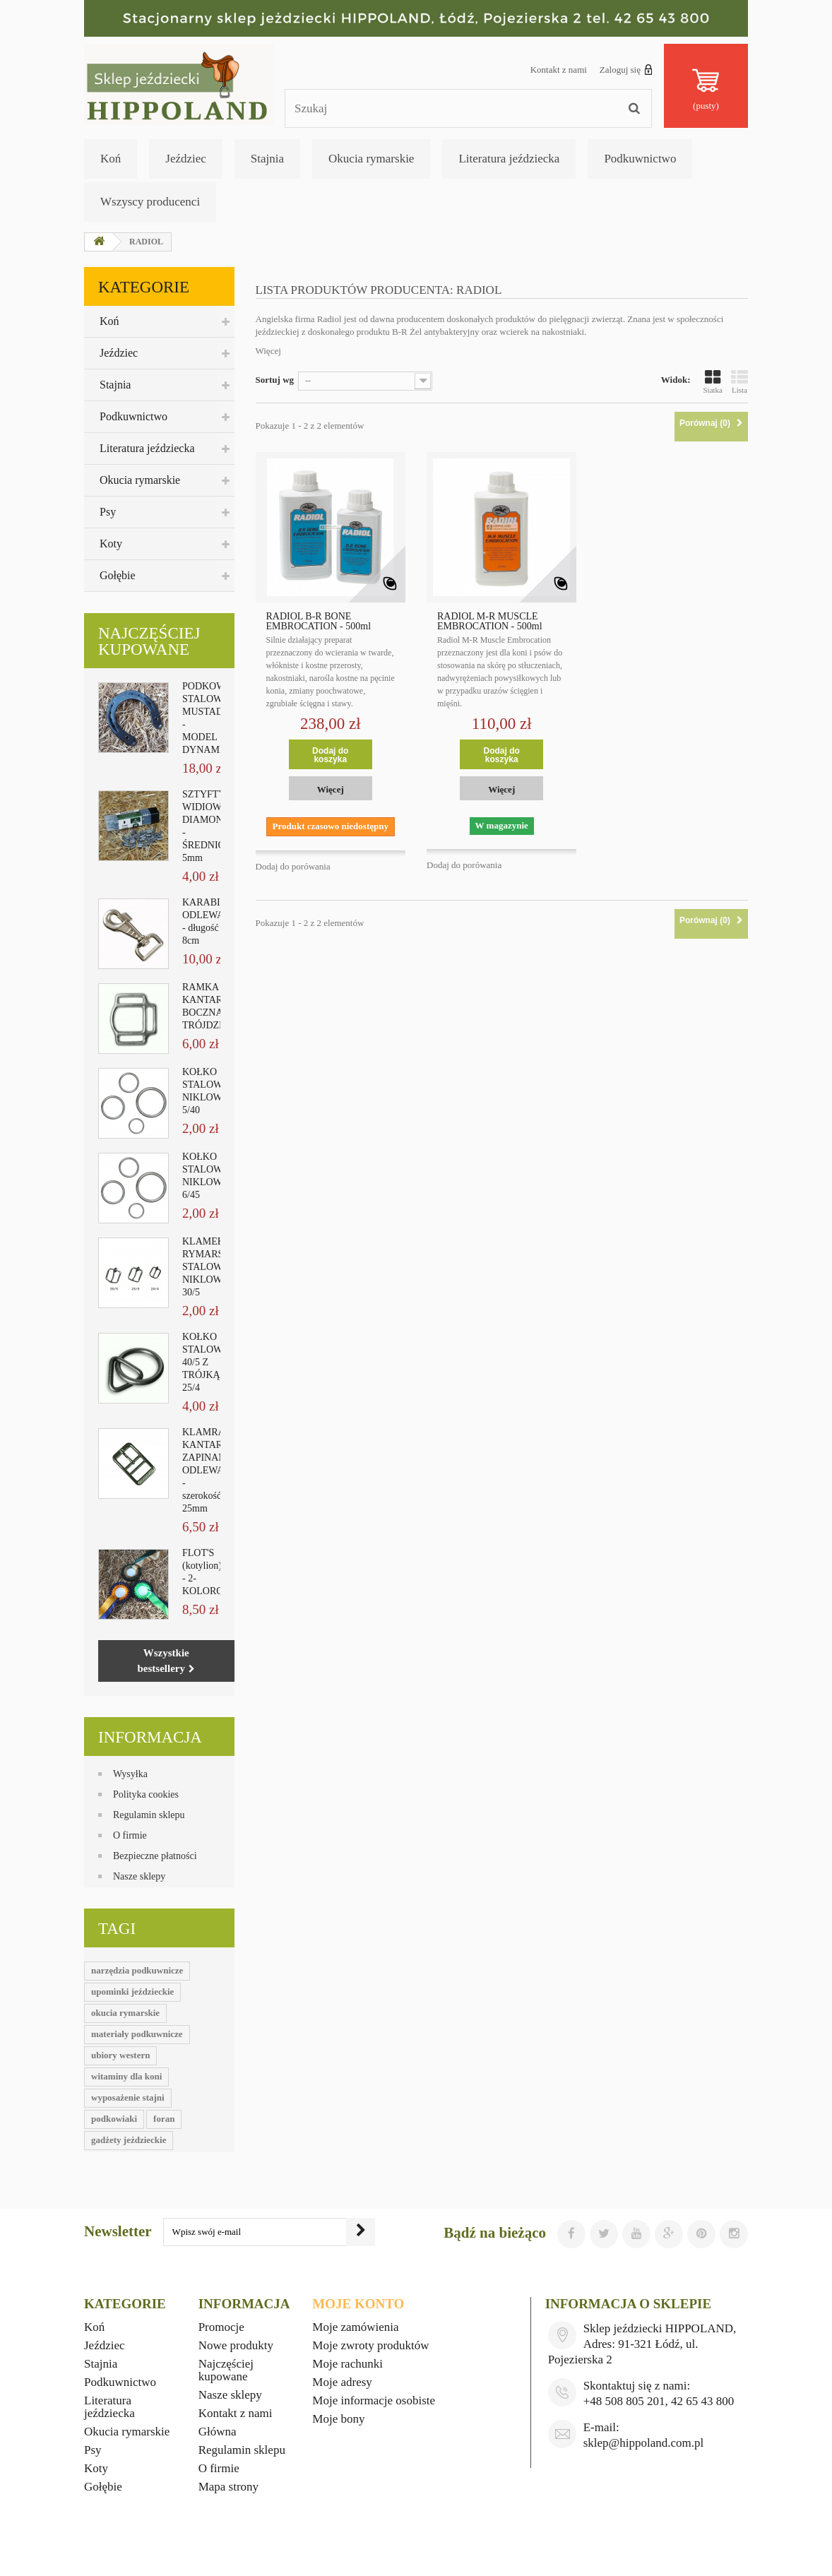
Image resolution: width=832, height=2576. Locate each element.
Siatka (713, 381)
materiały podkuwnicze (137, 2034)
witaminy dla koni (126, 2076)
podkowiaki (114, 2118)
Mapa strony (228, 2486)
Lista (739, 381)
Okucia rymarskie (371, 158)
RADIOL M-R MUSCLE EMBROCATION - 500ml (489, 621)
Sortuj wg (275, 379)
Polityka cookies (146, 1794)
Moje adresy (342, 2382)
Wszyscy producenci (150, 201)
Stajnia (267, 158)
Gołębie (118, 575)
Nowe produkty (235, 2345)
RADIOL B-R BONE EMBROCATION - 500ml (319, 621)
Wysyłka (130, 1774)
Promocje (221, 2327)
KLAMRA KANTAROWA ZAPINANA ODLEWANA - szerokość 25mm (213, 1470)
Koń (110, 158)
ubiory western (120, 2055)
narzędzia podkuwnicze (137, 1970)
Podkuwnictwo (640, 158)
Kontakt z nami (558, 69)
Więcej (268, 350)
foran (163, 2118)
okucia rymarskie (125, 2012)
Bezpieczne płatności (155, 1856)
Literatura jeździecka (508, 158)
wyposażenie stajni (128, 2097)
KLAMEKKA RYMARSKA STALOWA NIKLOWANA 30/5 (212, 1267)
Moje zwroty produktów (370, 2345)
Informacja (150, 1737)
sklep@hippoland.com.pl (643, 2443)
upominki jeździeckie (132, 1991)
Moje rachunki (347, 2363)
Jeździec (185, 158)
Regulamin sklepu (149, 1815)
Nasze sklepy (139, 1876)
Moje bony (338, 2419)
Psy (108, 512)
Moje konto (358, 2303)
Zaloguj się (626, 69)
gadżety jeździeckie (128, 2140)
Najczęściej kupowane (149, 641)
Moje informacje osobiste (373, 2400)
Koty (111, 544)
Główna (217, 2431)
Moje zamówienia (355, 2327)
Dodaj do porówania (293, 866)
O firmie (130, 1835)
